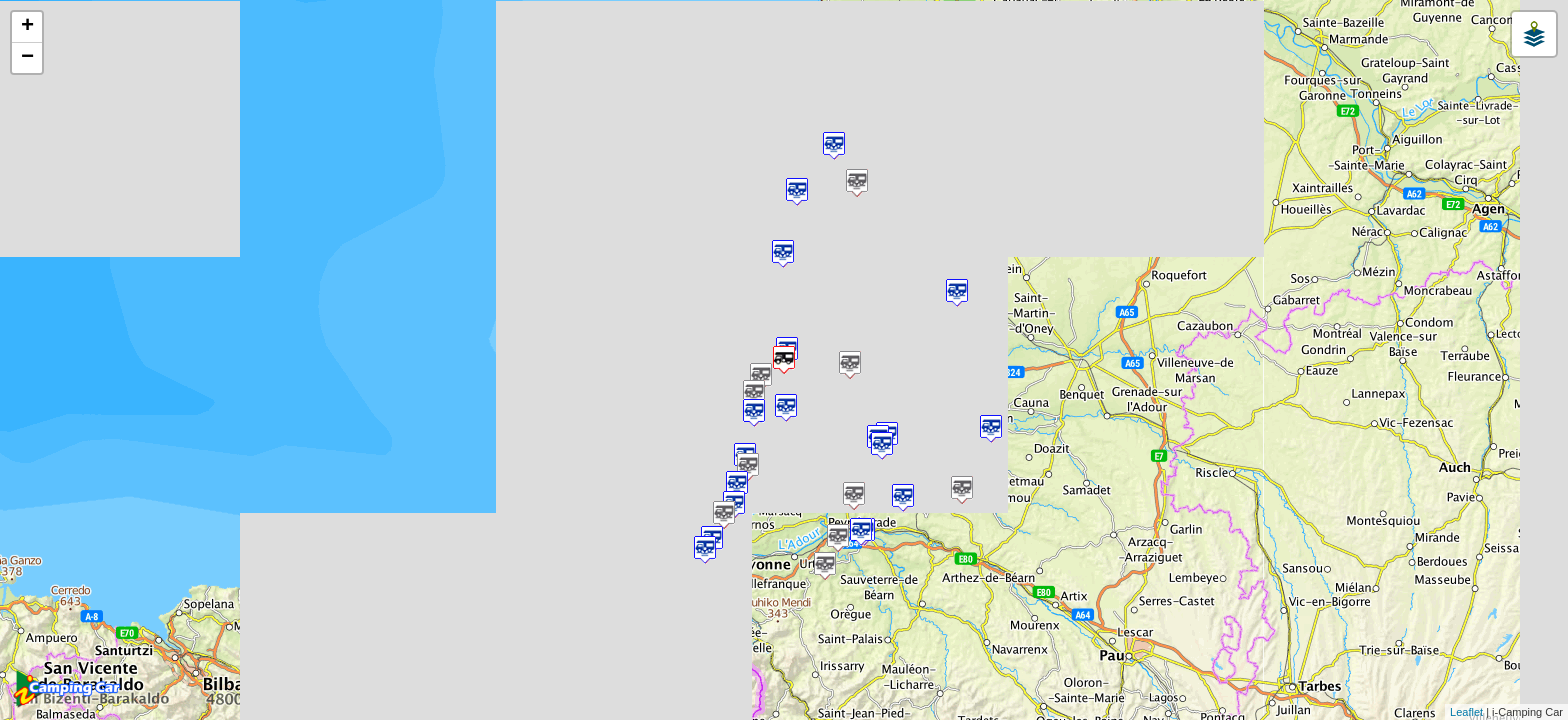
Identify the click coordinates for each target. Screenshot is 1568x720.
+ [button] (27, 27)
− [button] (27, 58)
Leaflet (1466, 712)
